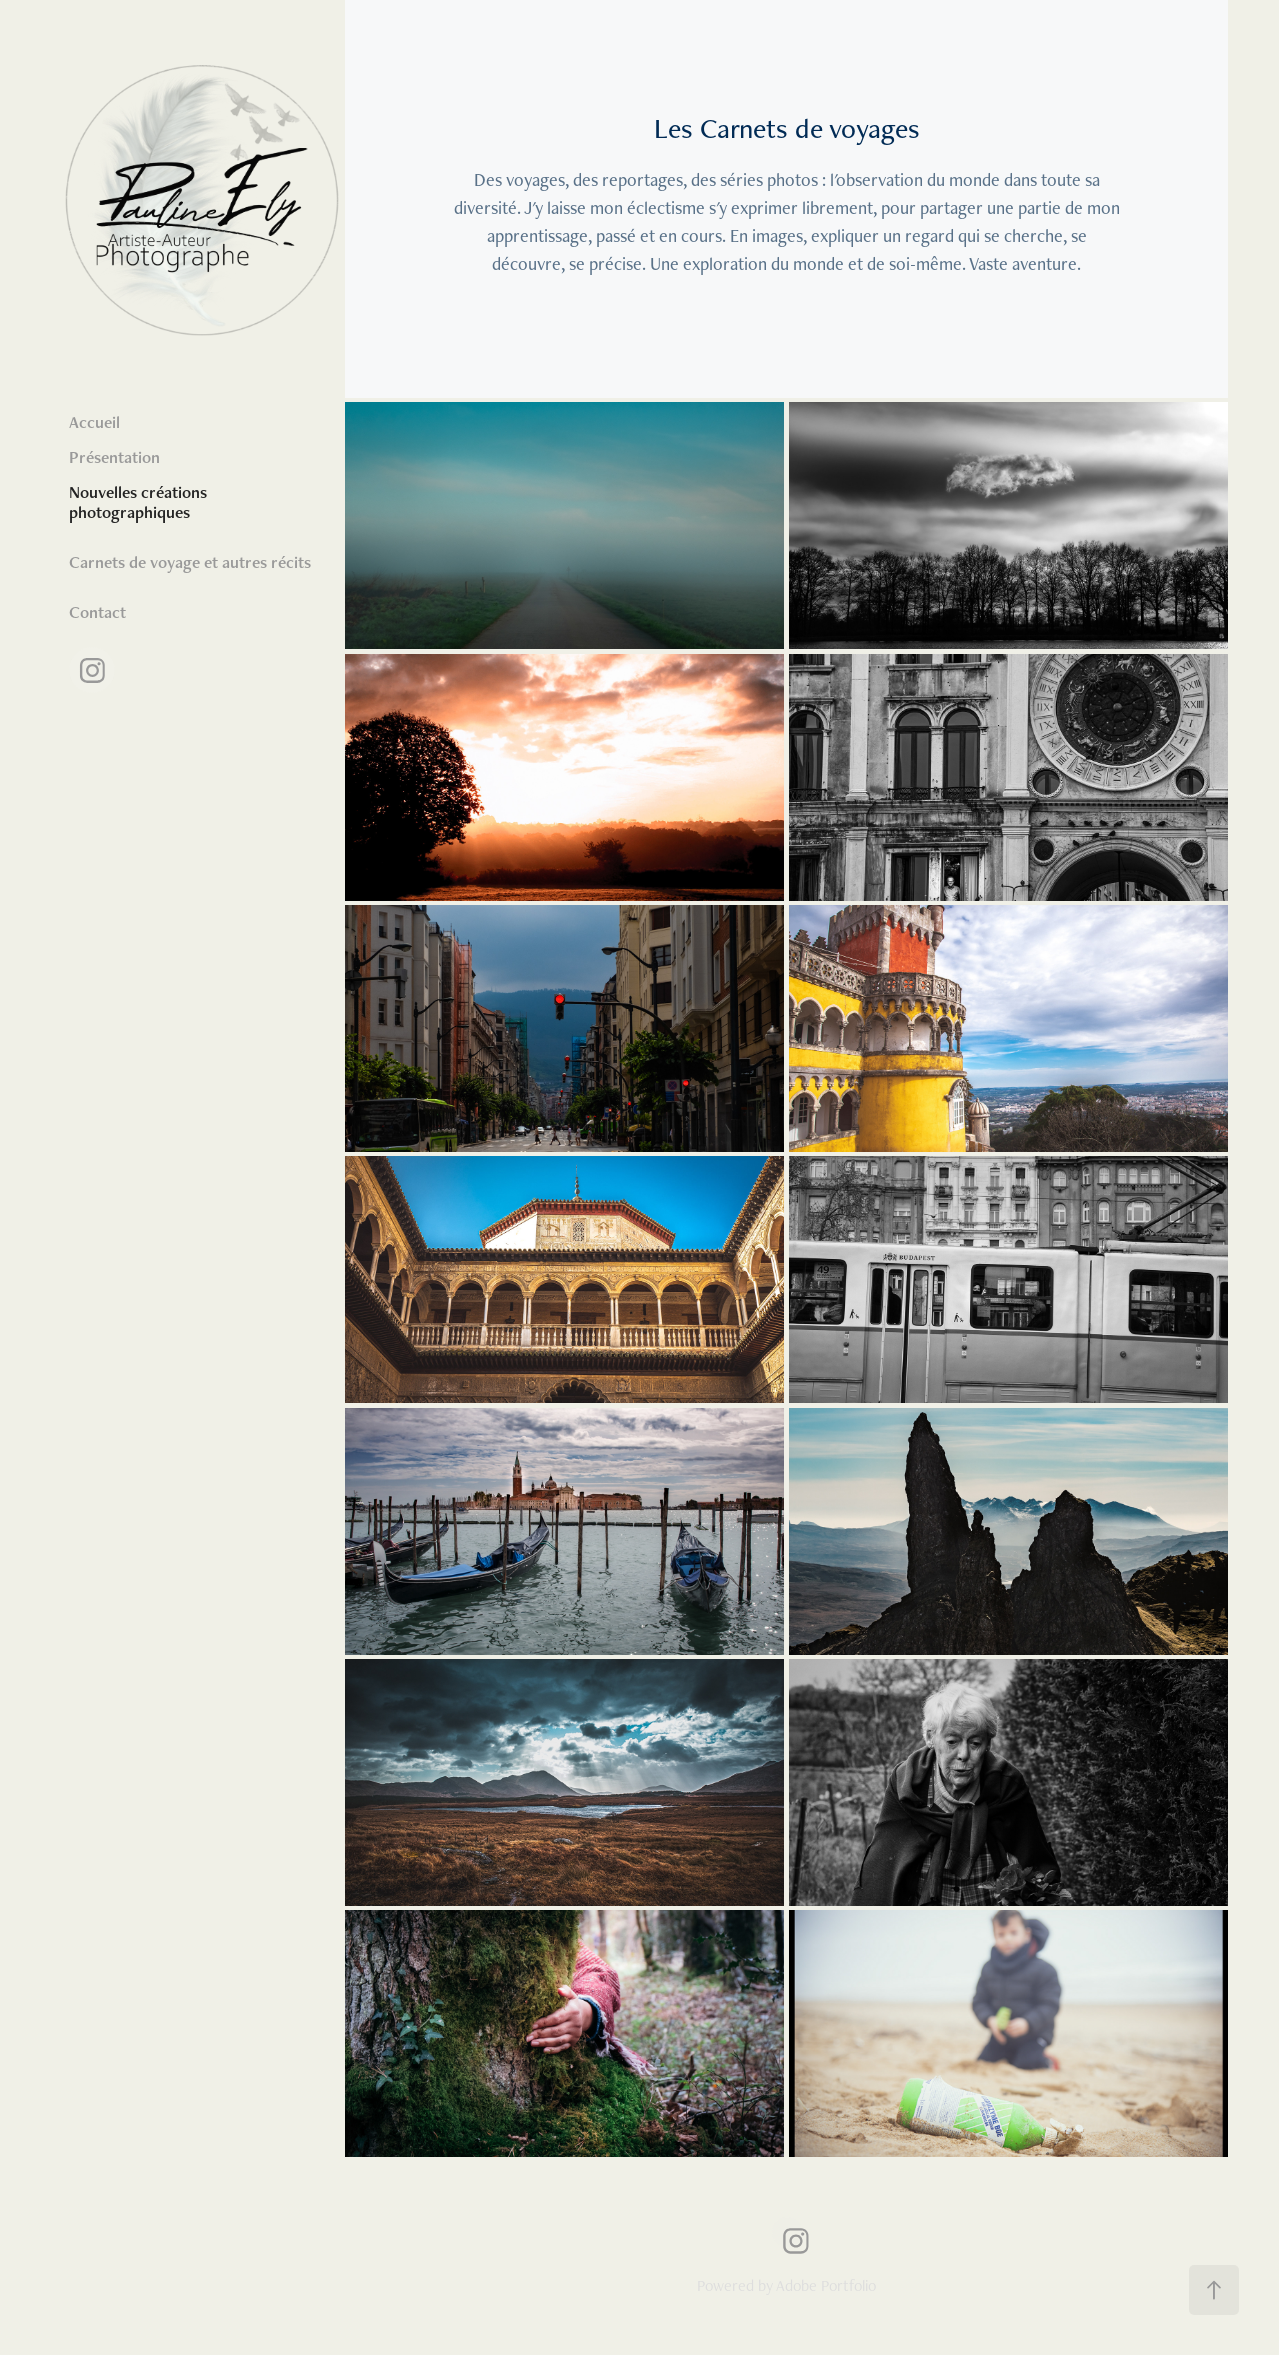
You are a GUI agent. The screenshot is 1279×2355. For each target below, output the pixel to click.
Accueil (94, 422)
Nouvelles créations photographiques (138, 502)
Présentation (114, 457)
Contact (97, 612)
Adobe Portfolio (826, 2285)
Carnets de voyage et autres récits (190, 562)
